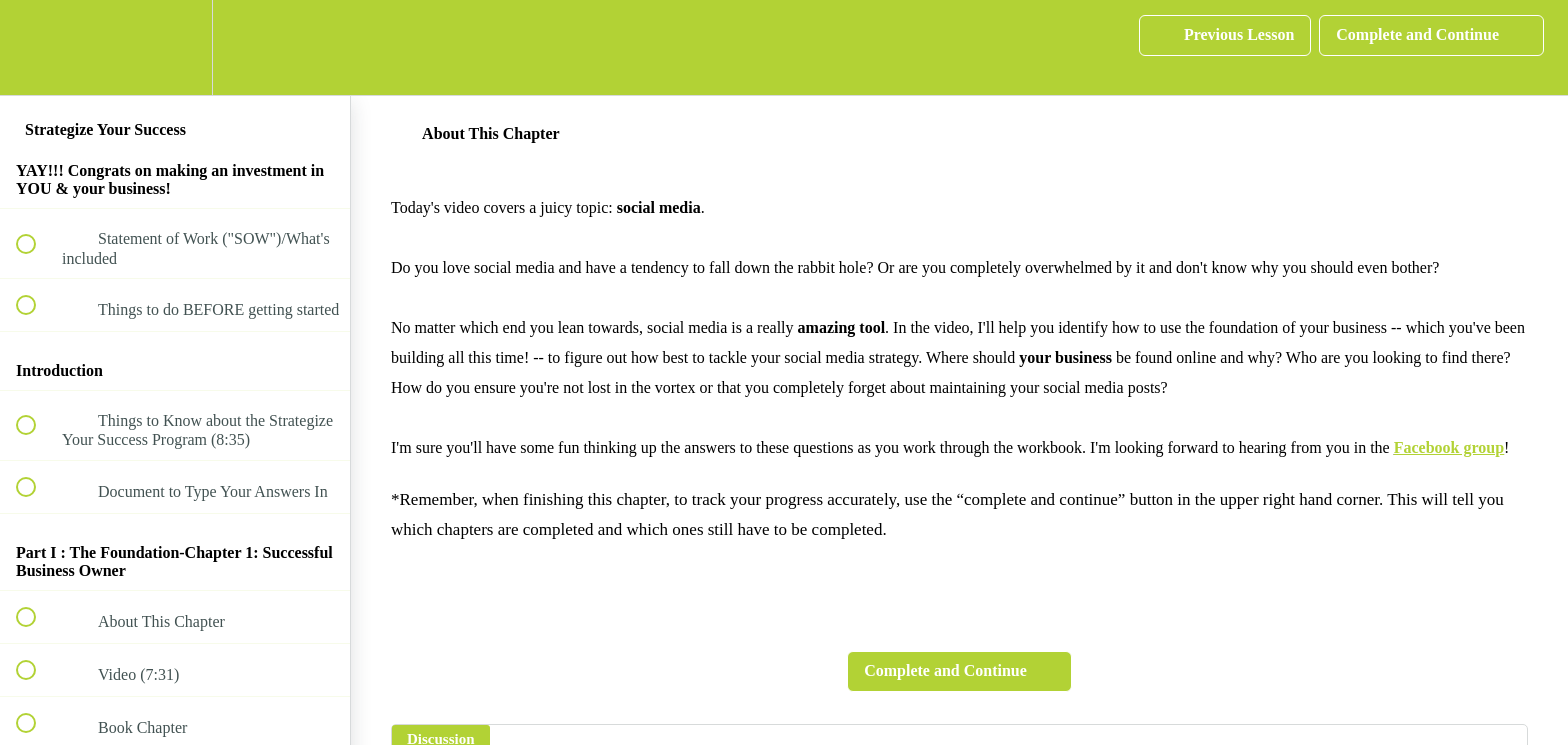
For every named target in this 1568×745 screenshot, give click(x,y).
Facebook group (1449, 447)
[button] (37, 47)
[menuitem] (175, 47)
